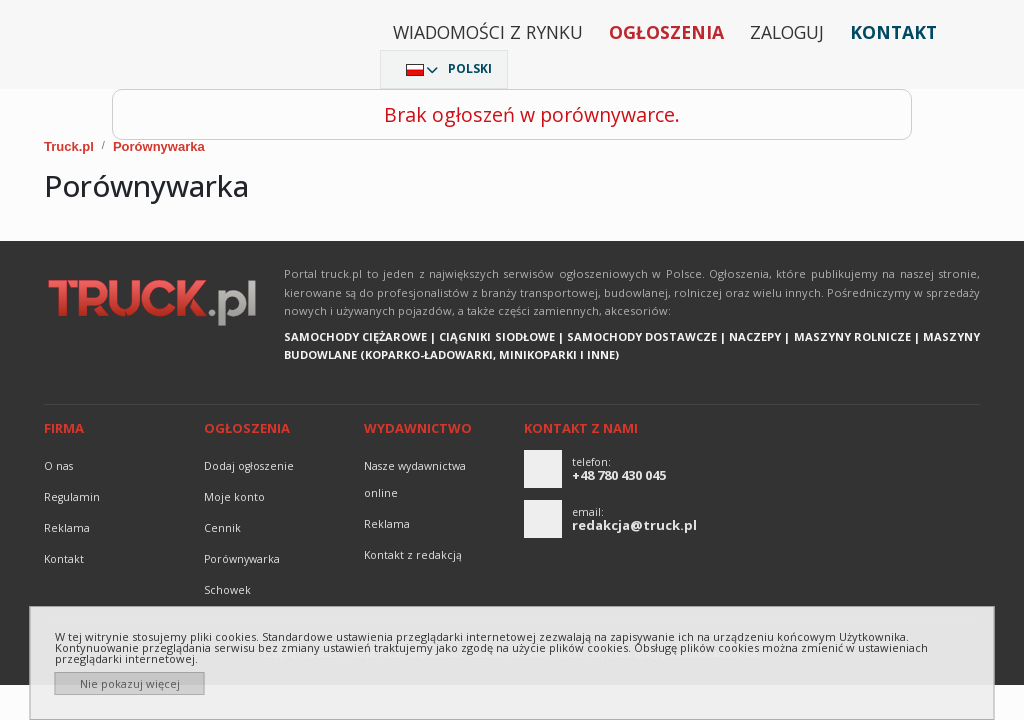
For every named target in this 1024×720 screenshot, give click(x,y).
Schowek (227, 590)
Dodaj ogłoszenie (249, 466)
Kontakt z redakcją (413, 555)
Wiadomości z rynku (488, 32)
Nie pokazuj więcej (130, 683)
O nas (58, 466)
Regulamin (72, 497)
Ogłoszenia (666, 32)
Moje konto (234, 497)
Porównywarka (159, 146)
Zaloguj (787, 32)
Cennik (222, 528)
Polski (470, 68)
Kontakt (893, 32)
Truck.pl (69, 146)
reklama (67, 528)
